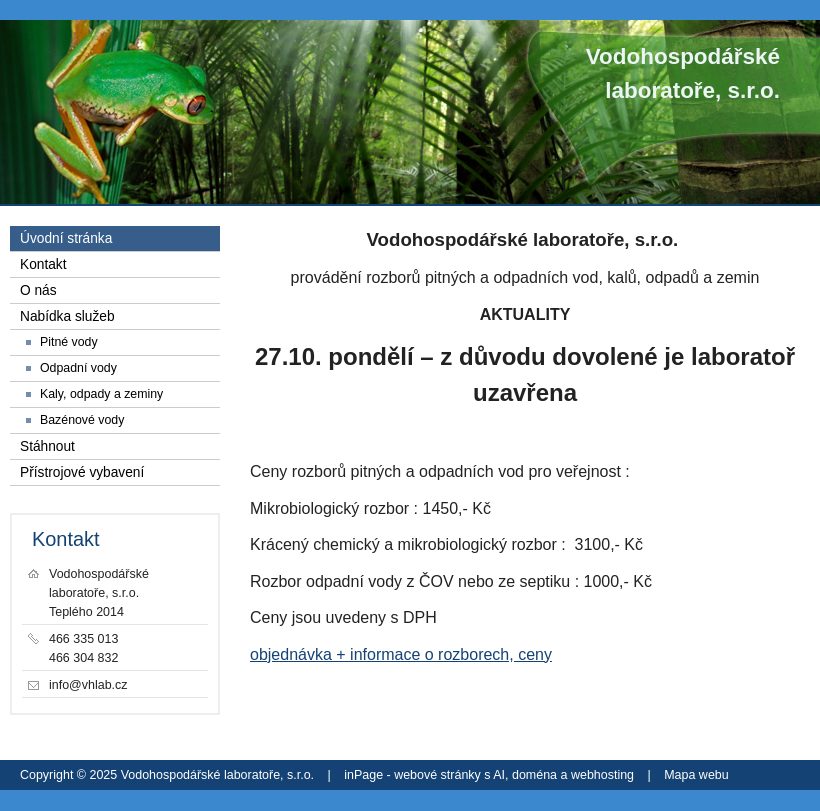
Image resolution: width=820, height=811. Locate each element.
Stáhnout (47, 446)
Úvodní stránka (66, 238)
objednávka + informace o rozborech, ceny (401, 654)
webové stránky (437, 775)
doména (534, 775)
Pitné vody (69, 342)
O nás (38, 290)
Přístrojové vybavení (82, 472)
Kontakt (43, 264)
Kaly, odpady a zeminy (101, 394)
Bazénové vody (82, 420)
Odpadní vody (78, 368)
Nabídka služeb (67, 316)
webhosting (602, 775)
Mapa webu (696, 775)
